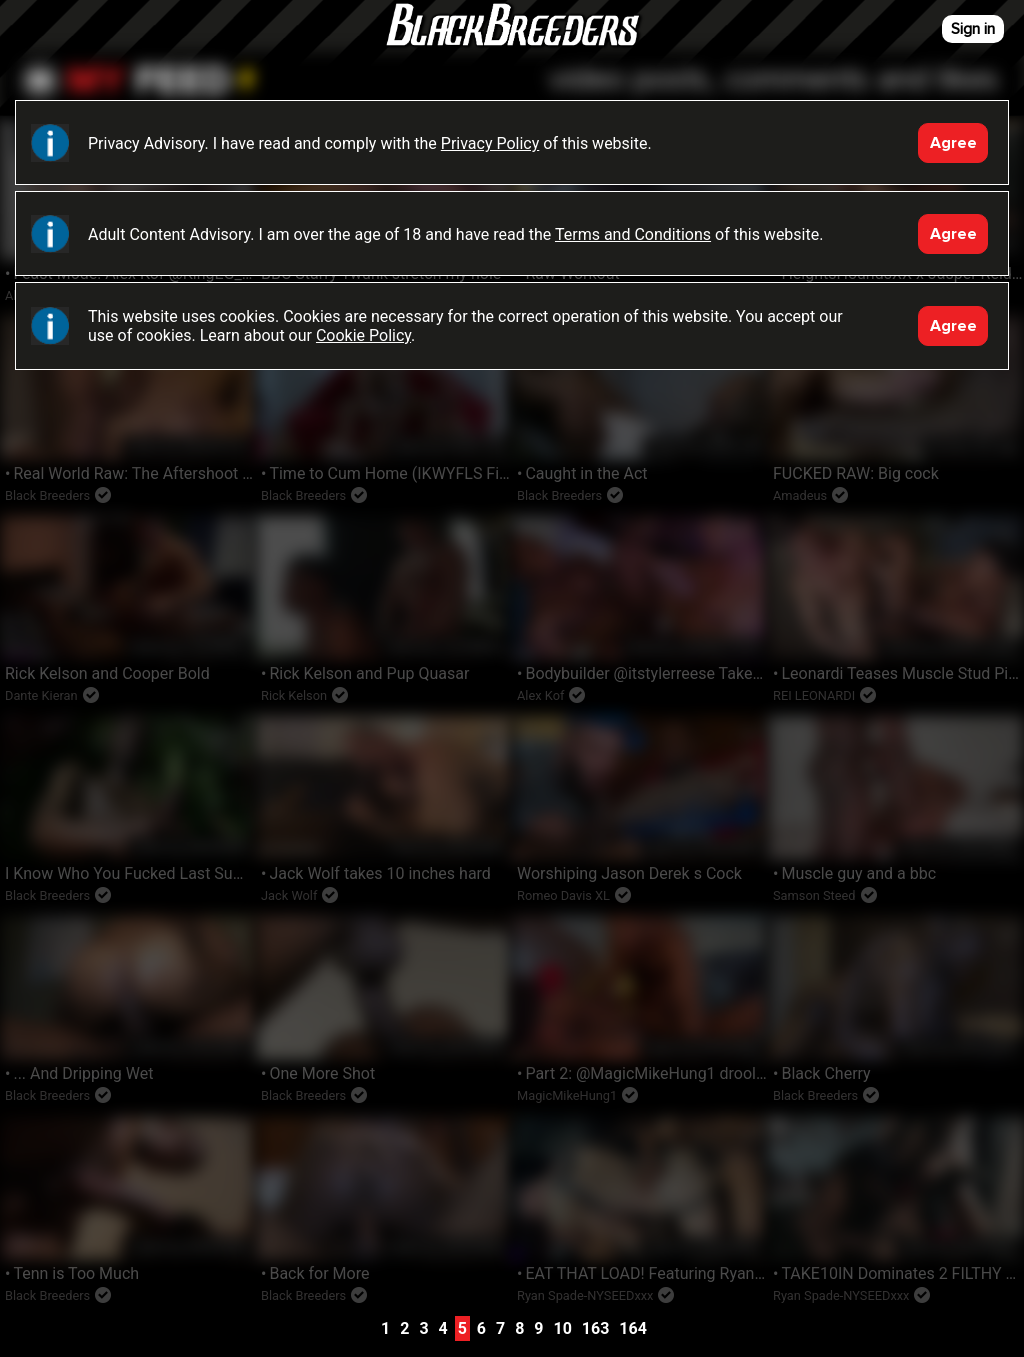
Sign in (973, 29)
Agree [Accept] (953, 143)
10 (562, 1328)
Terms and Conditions (633, 234)
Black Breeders (512, 45)
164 (633, 1328)
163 (596, 1328)
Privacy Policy (490, 143)
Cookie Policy (363, 335)
